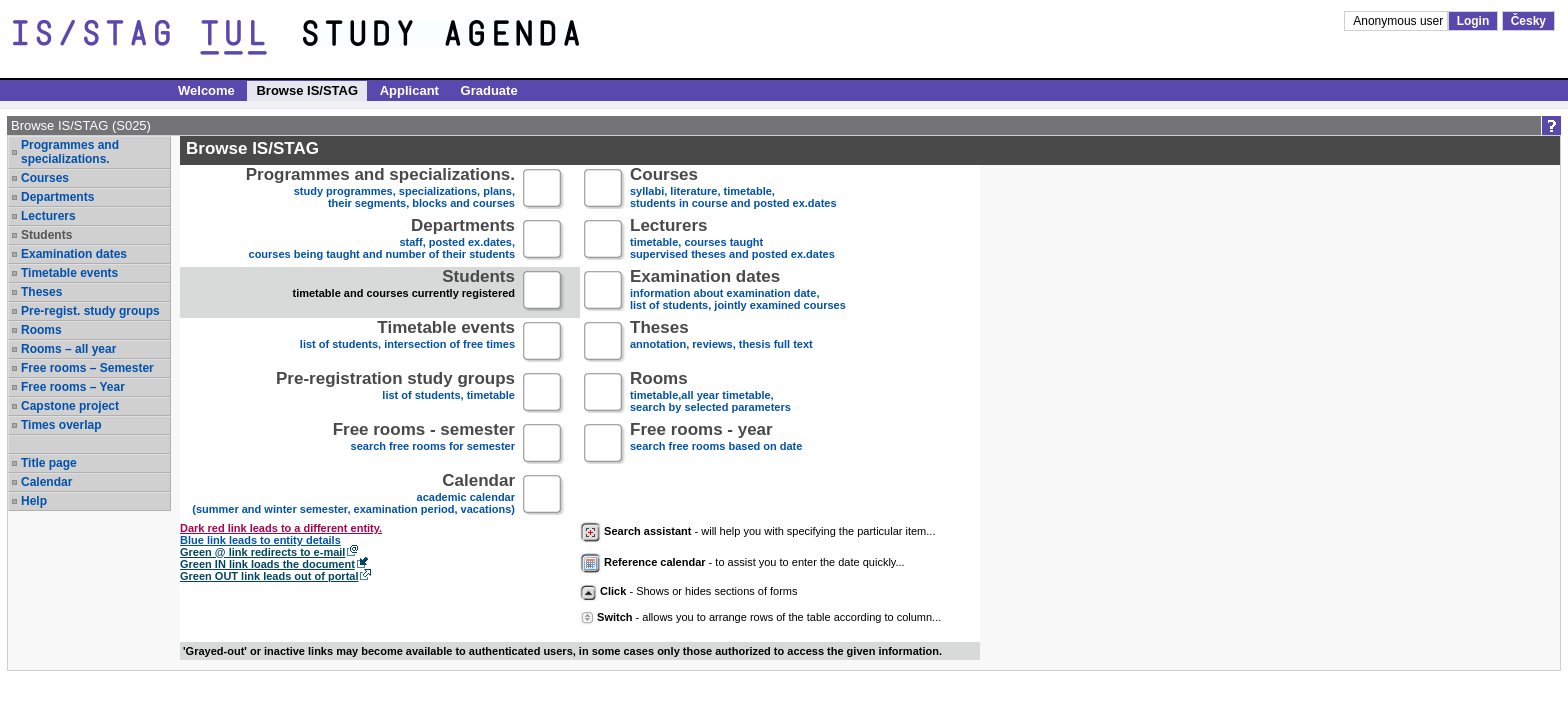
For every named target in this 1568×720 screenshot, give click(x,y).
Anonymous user (1399, 21)
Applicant (409, 90)
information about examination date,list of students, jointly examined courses (738, 291)
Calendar (46, 482)
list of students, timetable (395, 393)
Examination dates (74, 254)
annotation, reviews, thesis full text (721, 342)
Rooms (41, 330)
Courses (45, 178)
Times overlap (61, 425)
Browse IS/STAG (307, 90)
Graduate (489, 90)
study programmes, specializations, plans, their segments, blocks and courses (380, 189)
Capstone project (70, 406)
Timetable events (69, 273)
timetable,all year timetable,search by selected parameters (710, 393)
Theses (41, 292)
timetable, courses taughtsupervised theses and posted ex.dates (732, 240)
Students (46, 235)
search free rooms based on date (716, 444)
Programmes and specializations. (70, 152)
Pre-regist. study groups (90, 311)
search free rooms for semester (424, 444)
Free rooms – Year (73, 387)
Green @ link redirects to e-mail (262, 552)
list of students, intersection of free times (407, 342)
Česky (1528, 21)
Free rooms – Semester (87, 368)
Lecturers (48, 216)
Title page (49, 463)
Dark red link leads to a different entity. (281, 528)
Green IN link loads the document (267, 564)
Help (34, 501)
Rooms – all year (68, 349)
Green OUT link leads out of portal (269, 576)
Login (1473, 21)
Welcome (206, 90)
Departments (57, 197)
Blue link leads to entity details (260, 540)
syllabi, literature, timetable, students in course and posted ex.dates (733, 189)
